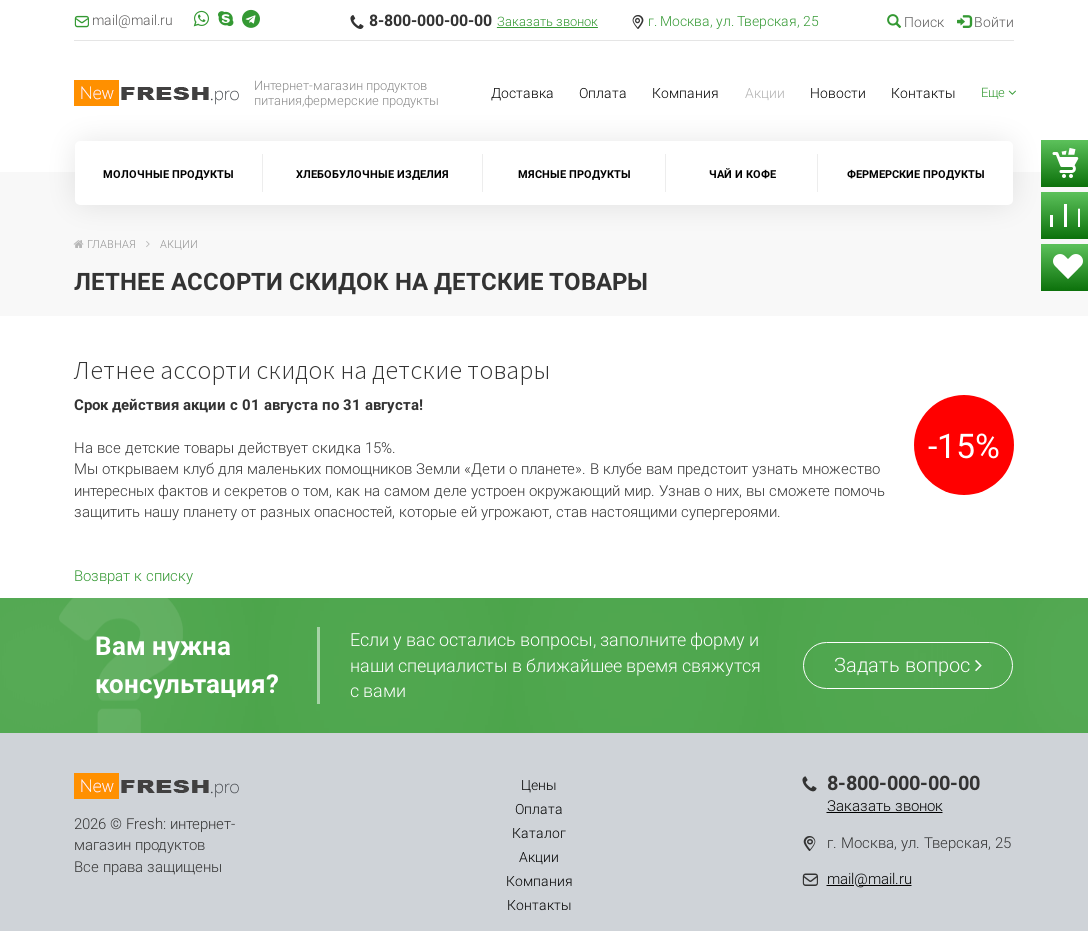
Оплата (603, 93)
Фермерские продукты (916, 174)
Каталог (483, 785)
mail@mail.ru (869, 879)
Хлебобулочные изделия (372, 174)
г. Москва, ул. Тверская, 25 (733, 21)
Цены (342, 785)
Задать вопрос (908, 665)
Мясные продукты (574, 174)
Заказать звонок (547, 21)
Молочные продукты (168, 174)
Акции (765, 93)
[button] (999, 93)
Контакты (923, 93)
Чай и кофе (742, 174)
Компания (685, 93)
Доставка (522, 93)
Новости (838, 93)
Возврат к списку (133, 576)
